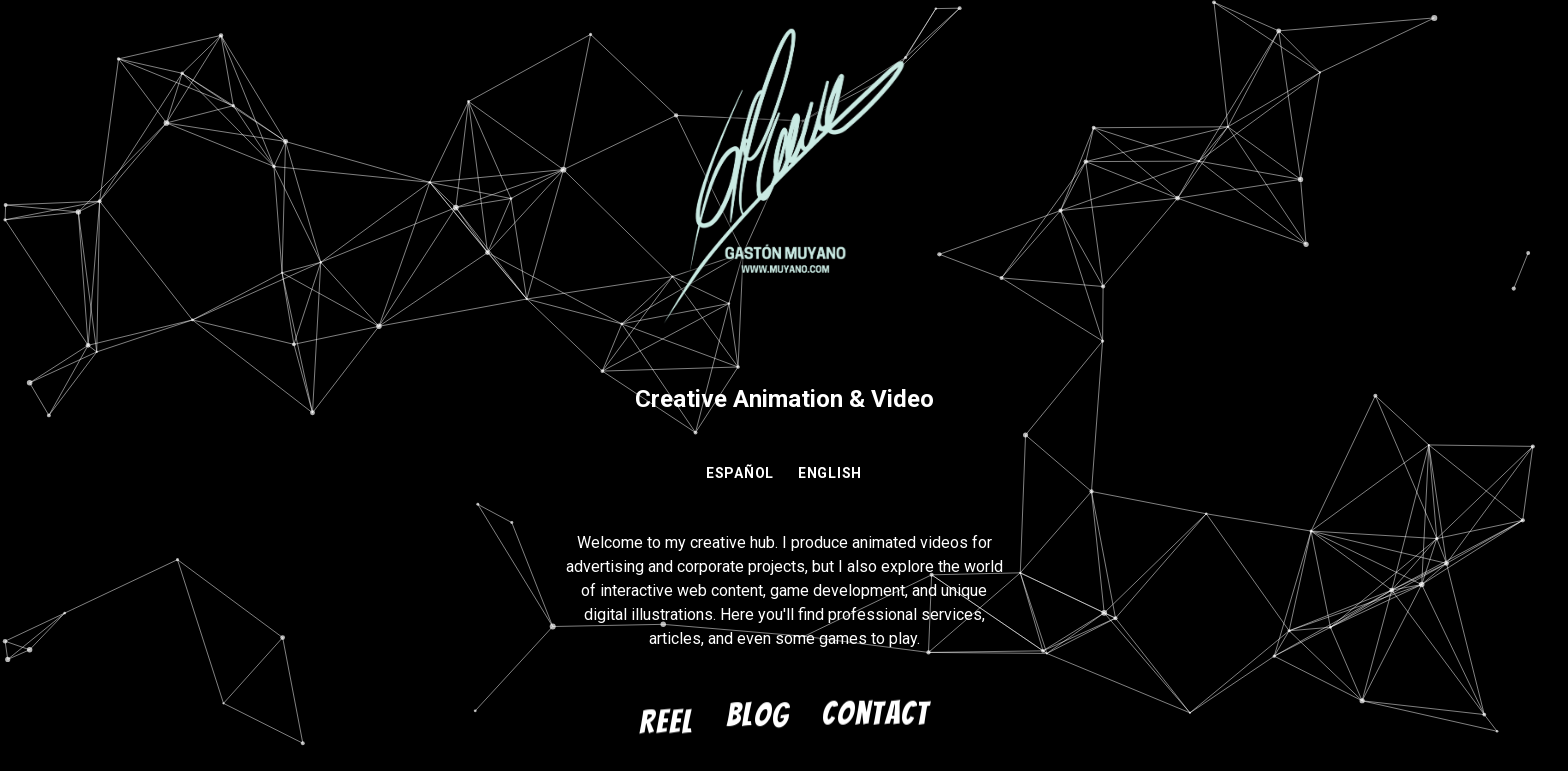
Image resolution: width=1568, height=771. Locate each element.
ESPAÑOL (740, 473)
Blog (758, 715)
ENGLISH (830, 473)
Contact (876, 714)
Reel (666, 722)
